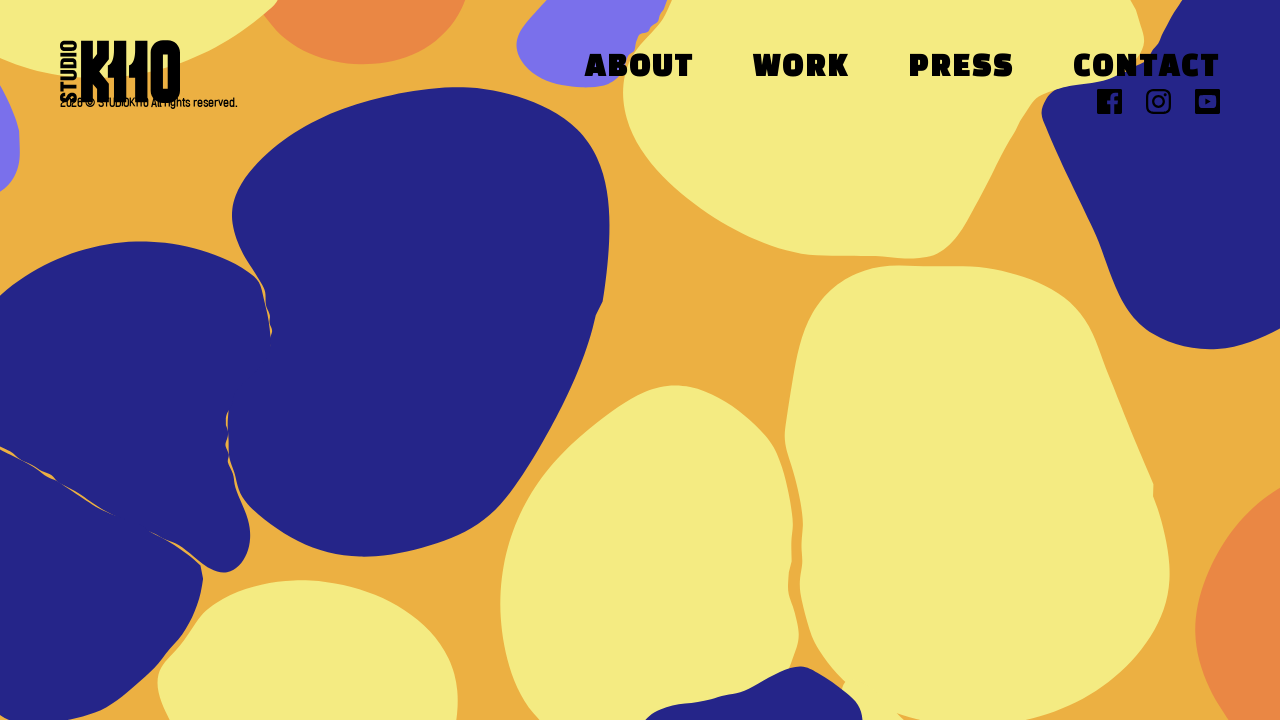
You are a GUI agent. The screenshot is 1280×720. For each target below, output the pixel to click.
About (639, 68)
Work (801, 68)
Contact (1146, 68)
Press (961, 68)
